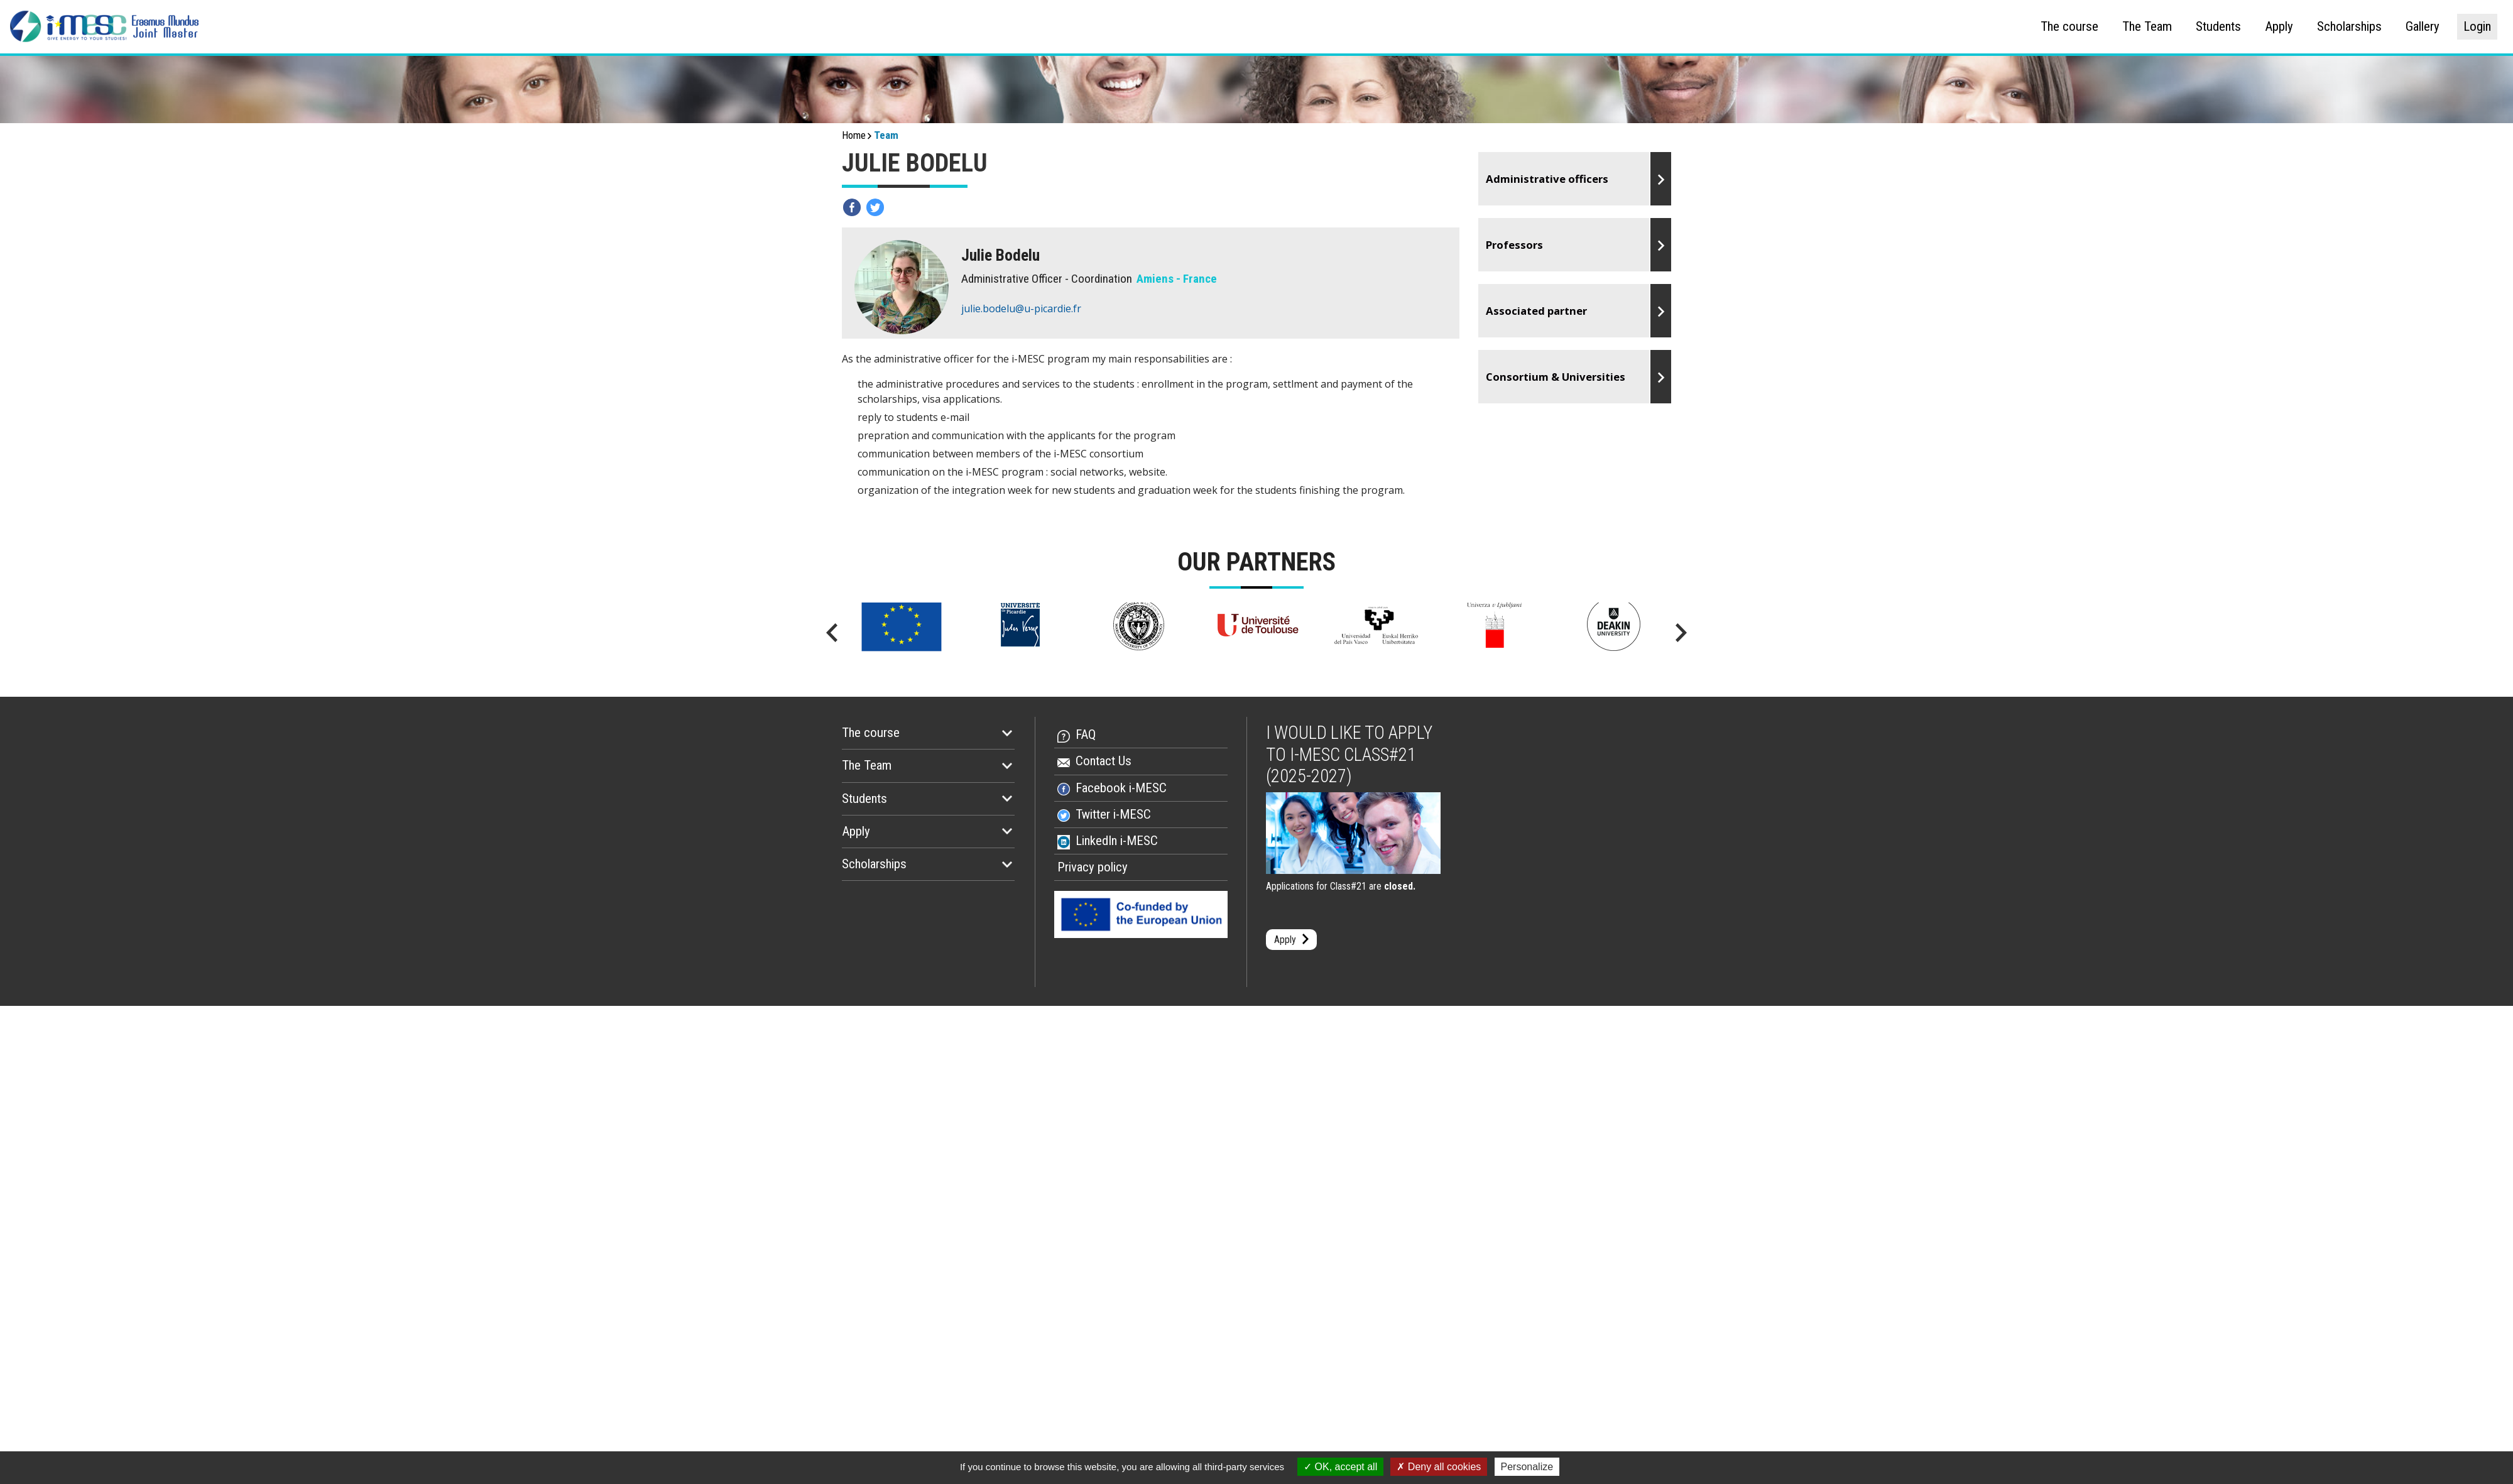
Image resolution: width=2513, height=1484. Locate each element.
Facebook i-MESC (1121, 787)
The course (2069, 26)
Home (854, 135)
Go (1575, 178)
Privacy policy (1092, 867)
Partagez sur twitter (875, 207)
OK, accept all (1340, 1466)
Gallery (2422, 26)
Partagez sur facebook (852, 207)
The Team (2147, 26)
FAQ (1086, 734)
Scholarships (2349, 26)
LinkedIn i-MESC (1117, 840)
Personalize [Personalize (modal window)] (1527, 1466)
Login (2477, 26)
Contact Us (1103, 760)
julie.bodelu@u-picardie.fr (1021, 308)
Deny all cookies (1439, 1466)
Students (2218, 26)
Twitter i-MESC (1113, 814)
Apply (2279, 26)
